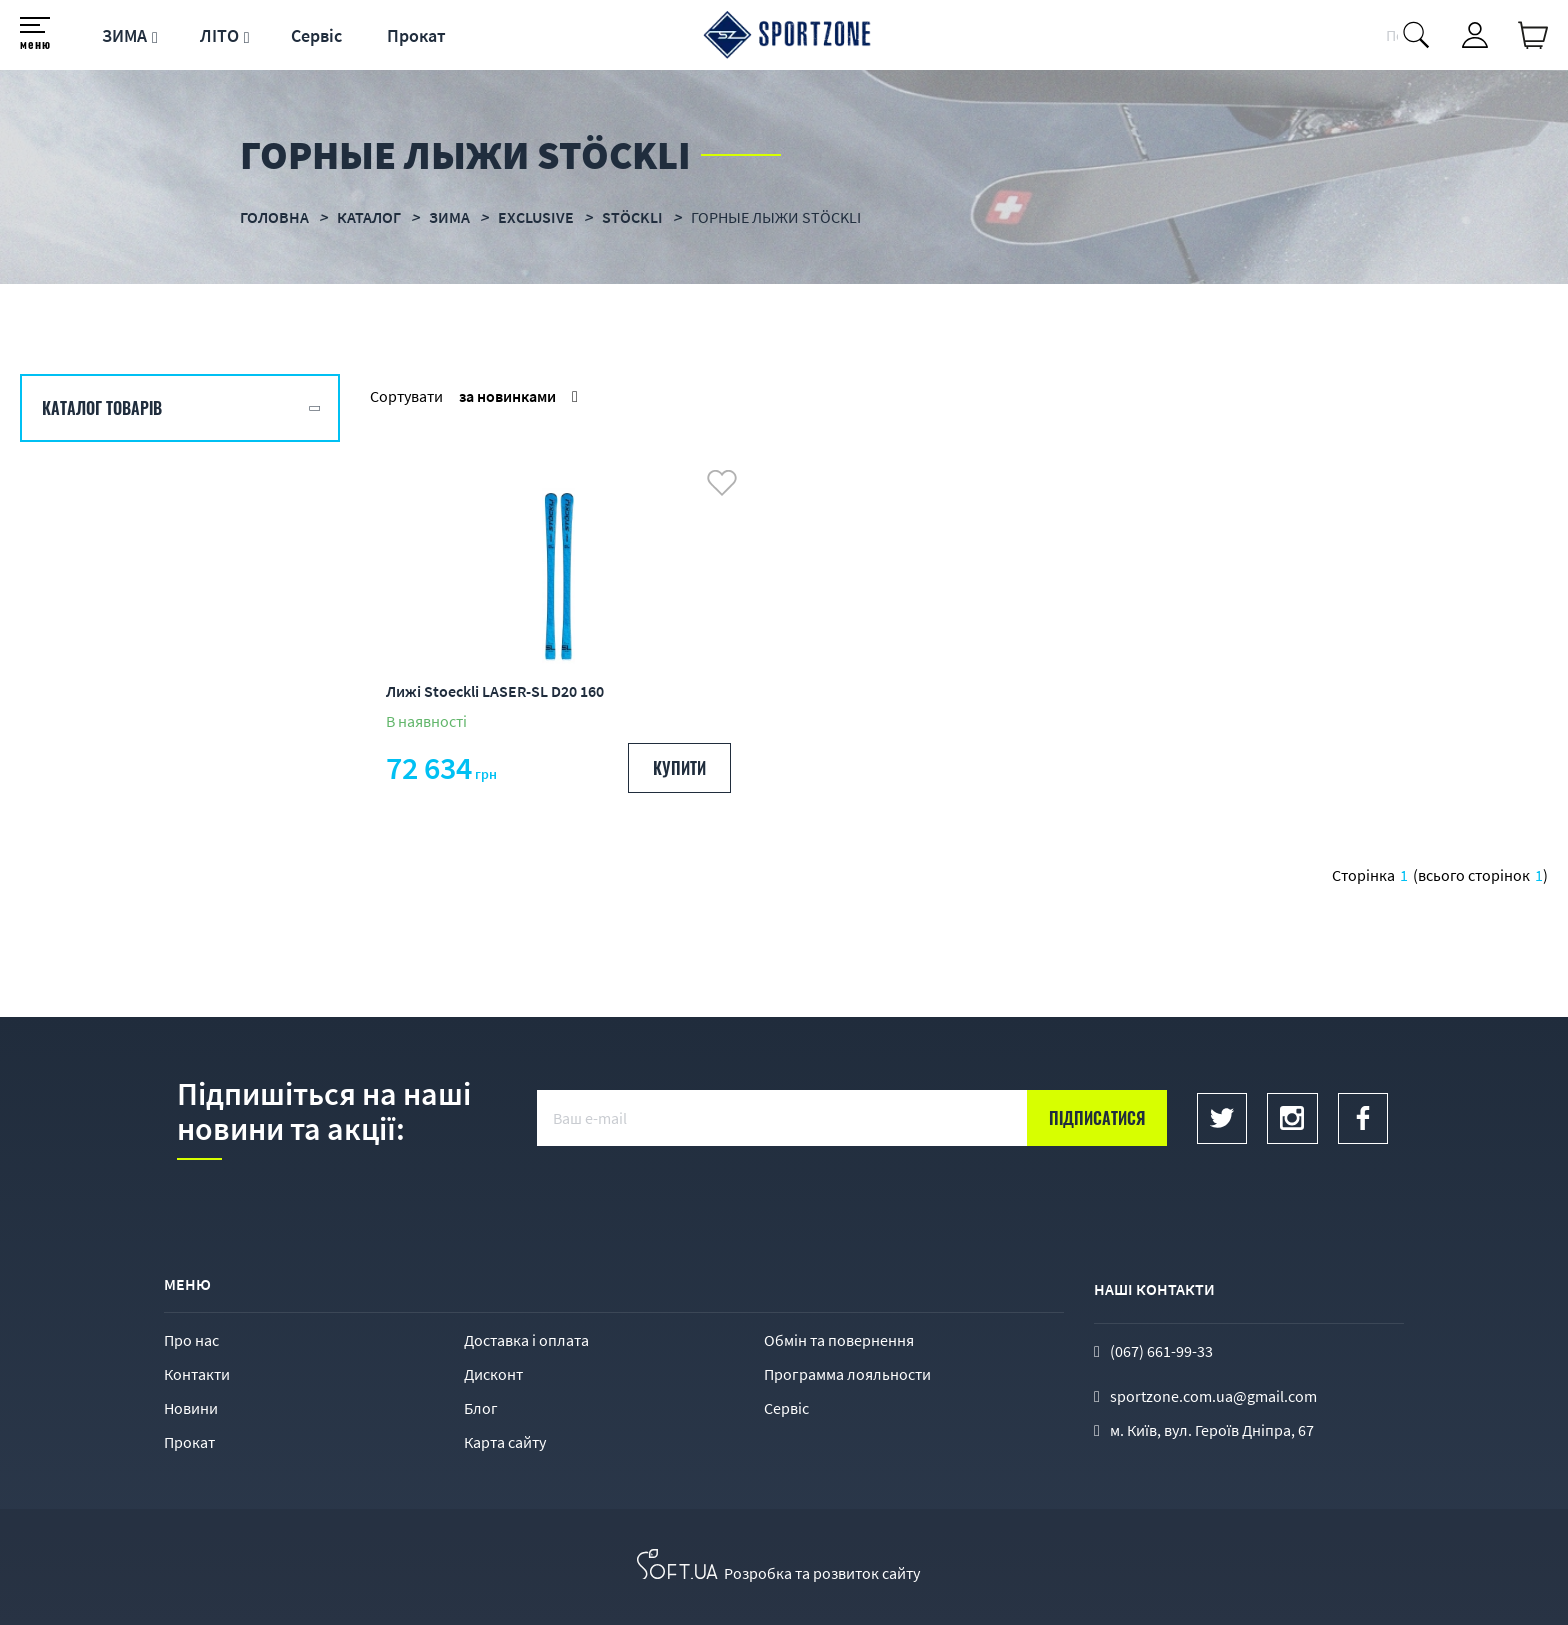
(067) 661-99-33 (1161, 1351)
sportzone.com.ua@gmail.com (1213, 1396)
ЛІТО (219, 35)
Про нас (191, 1340)
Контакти (197, 1374)
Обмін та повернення (839, 1340)
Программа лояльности (847, 1374)
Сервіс (316, 35)
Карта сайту (505, 1442)
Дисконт (493, 1374)
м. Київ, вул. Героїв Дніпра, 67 (1212, 1430)
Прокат (416, 35)
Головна (274, 217)
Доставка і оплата (526, 1340)
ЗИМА (124, 35)
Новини (191, 1408)
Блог (481, 1408)
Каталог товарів (102, 408)
